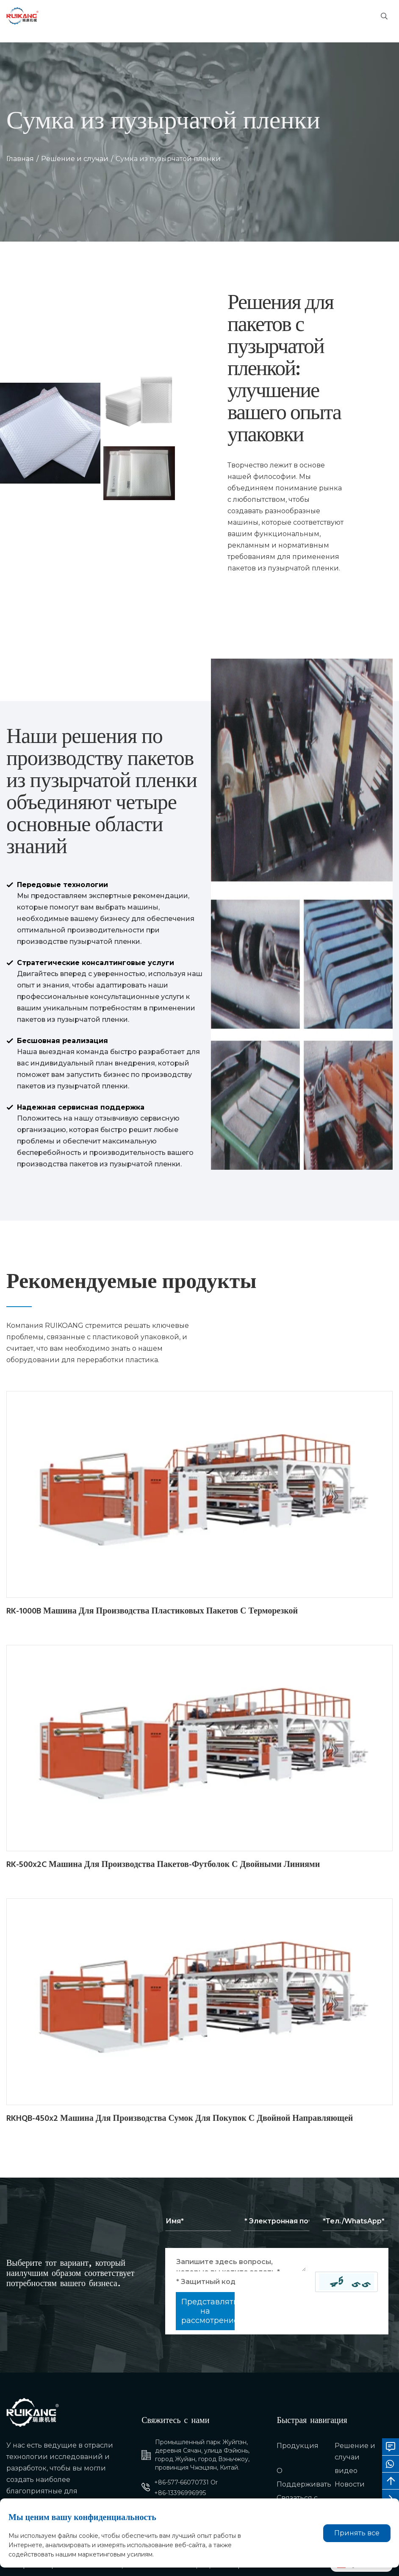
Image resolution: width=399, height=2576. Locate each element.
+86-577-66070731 (181, 2482)
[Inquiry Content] (241, 2262)
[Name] (198, 2221)
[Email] (277, 2221)
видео (346, 2471)
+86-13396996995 (180, 2493)
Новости (350, 2484)
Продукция (298, 2446)
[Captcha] (246, 2282)
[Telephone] (355, 2221)
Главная (20, 159)
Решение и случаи (74, 159)
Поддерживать (304, 2484)
